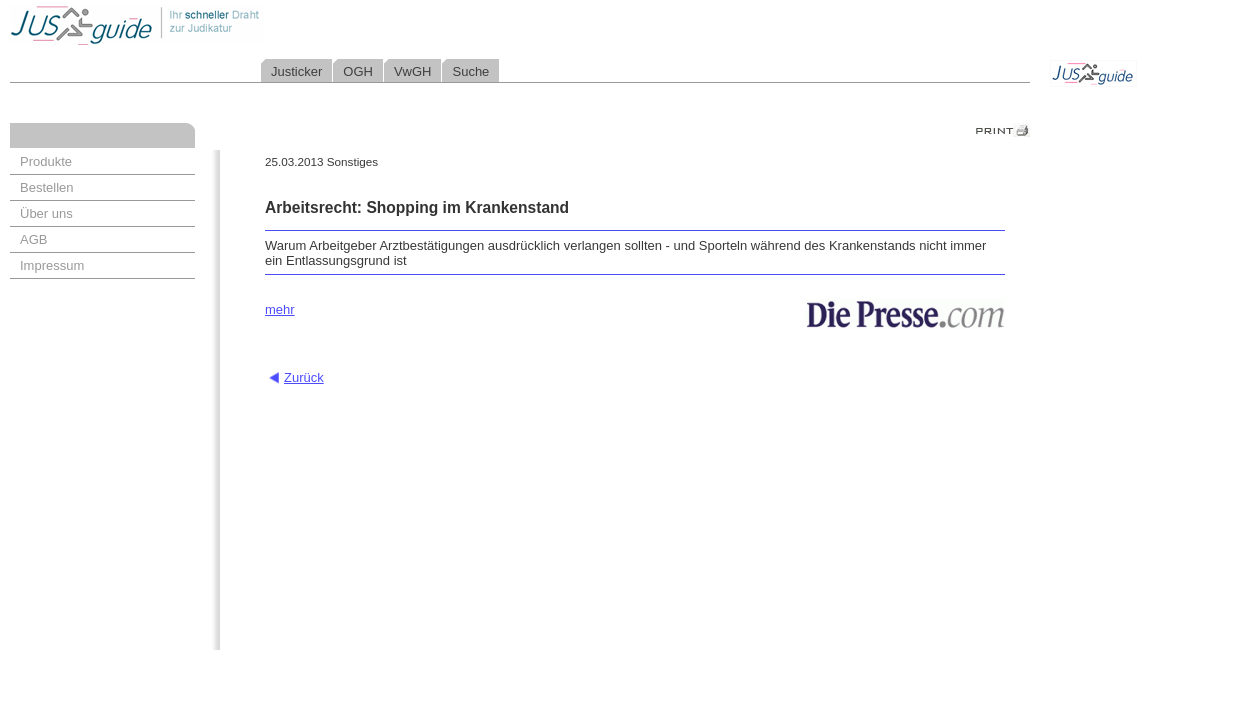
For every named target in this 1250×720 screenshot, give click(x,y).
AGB (33, 239)
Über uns (46, 213)
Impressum (52, 265)
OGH (358, 71)
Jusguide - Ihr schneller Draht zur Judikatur (201, 24)
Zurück (304, 377)
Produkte (46, 161)
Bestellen (46, 187)
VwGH (413, 71)
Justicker (296, 71)
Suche (470, 71)
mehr (280, 309)
